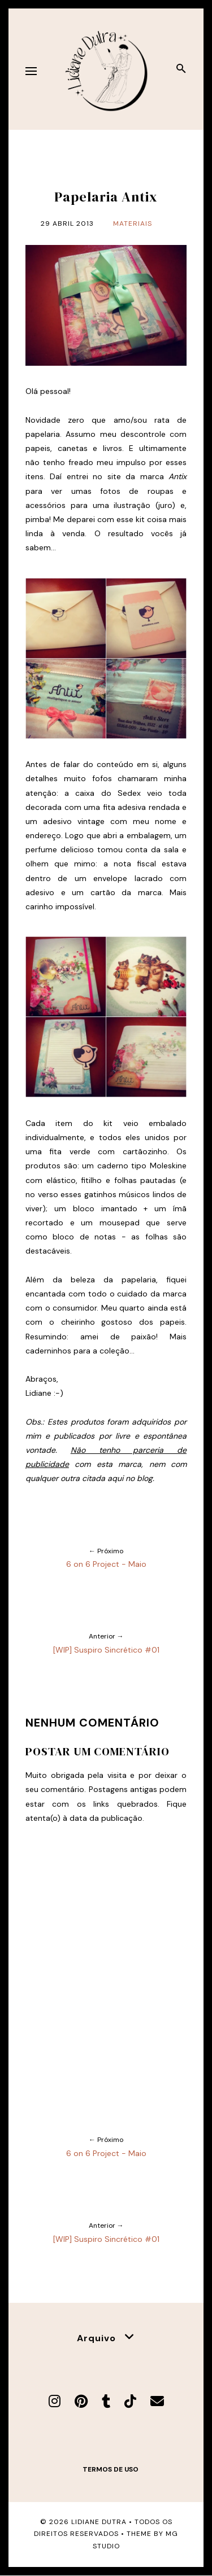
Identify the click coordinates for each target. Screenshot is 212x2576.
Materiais (132, 223)
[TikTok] (130, 2401)
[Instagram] (54, 2401)
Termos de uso (111, 2469)
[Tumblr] (106, 2401)
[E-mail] (157, 2401)
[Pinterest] (81, 2401)
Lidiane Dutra (99, 2521)
